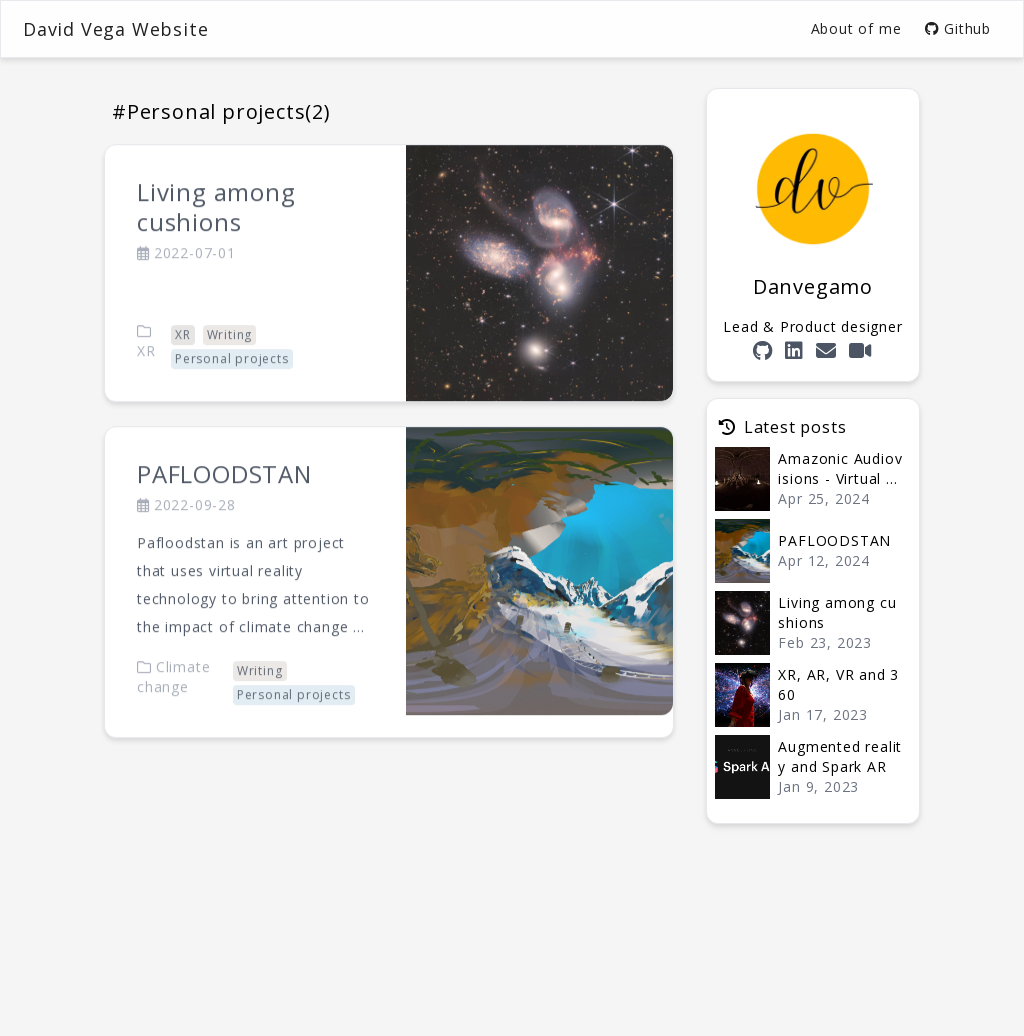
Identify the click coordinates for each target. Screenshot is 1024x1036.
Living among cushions (216, 230)
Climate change (173, 699)
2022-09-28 (186, 528)
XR (146, 365)
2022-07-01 (186, 276)
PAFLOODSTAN (224, 497)
